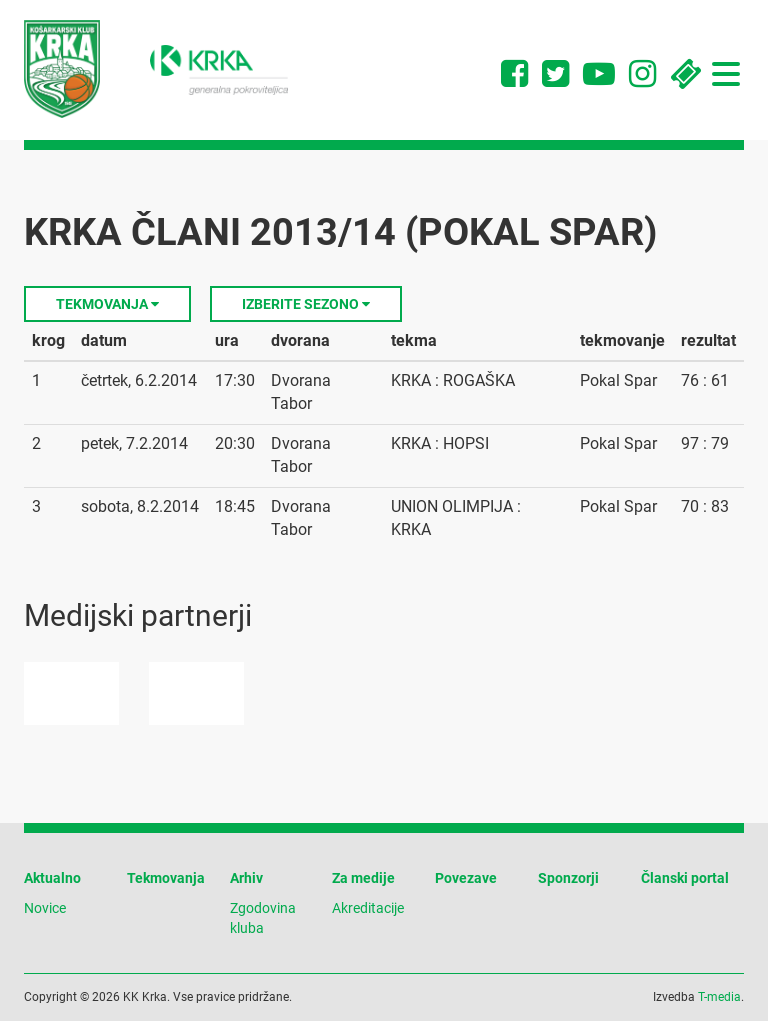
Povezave (466, 878)
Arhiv (246, 878)
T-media (719, 997)
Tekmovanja (166, 878)
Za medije (363, 878)
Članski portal (685, 878)
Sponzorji (568, 878)
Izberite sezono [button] (306, 304)
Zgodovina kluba (263, 918)
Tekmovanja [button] (107, 304)
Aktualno (52, 878)
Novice (45, 908)
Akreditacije (368, 908)
